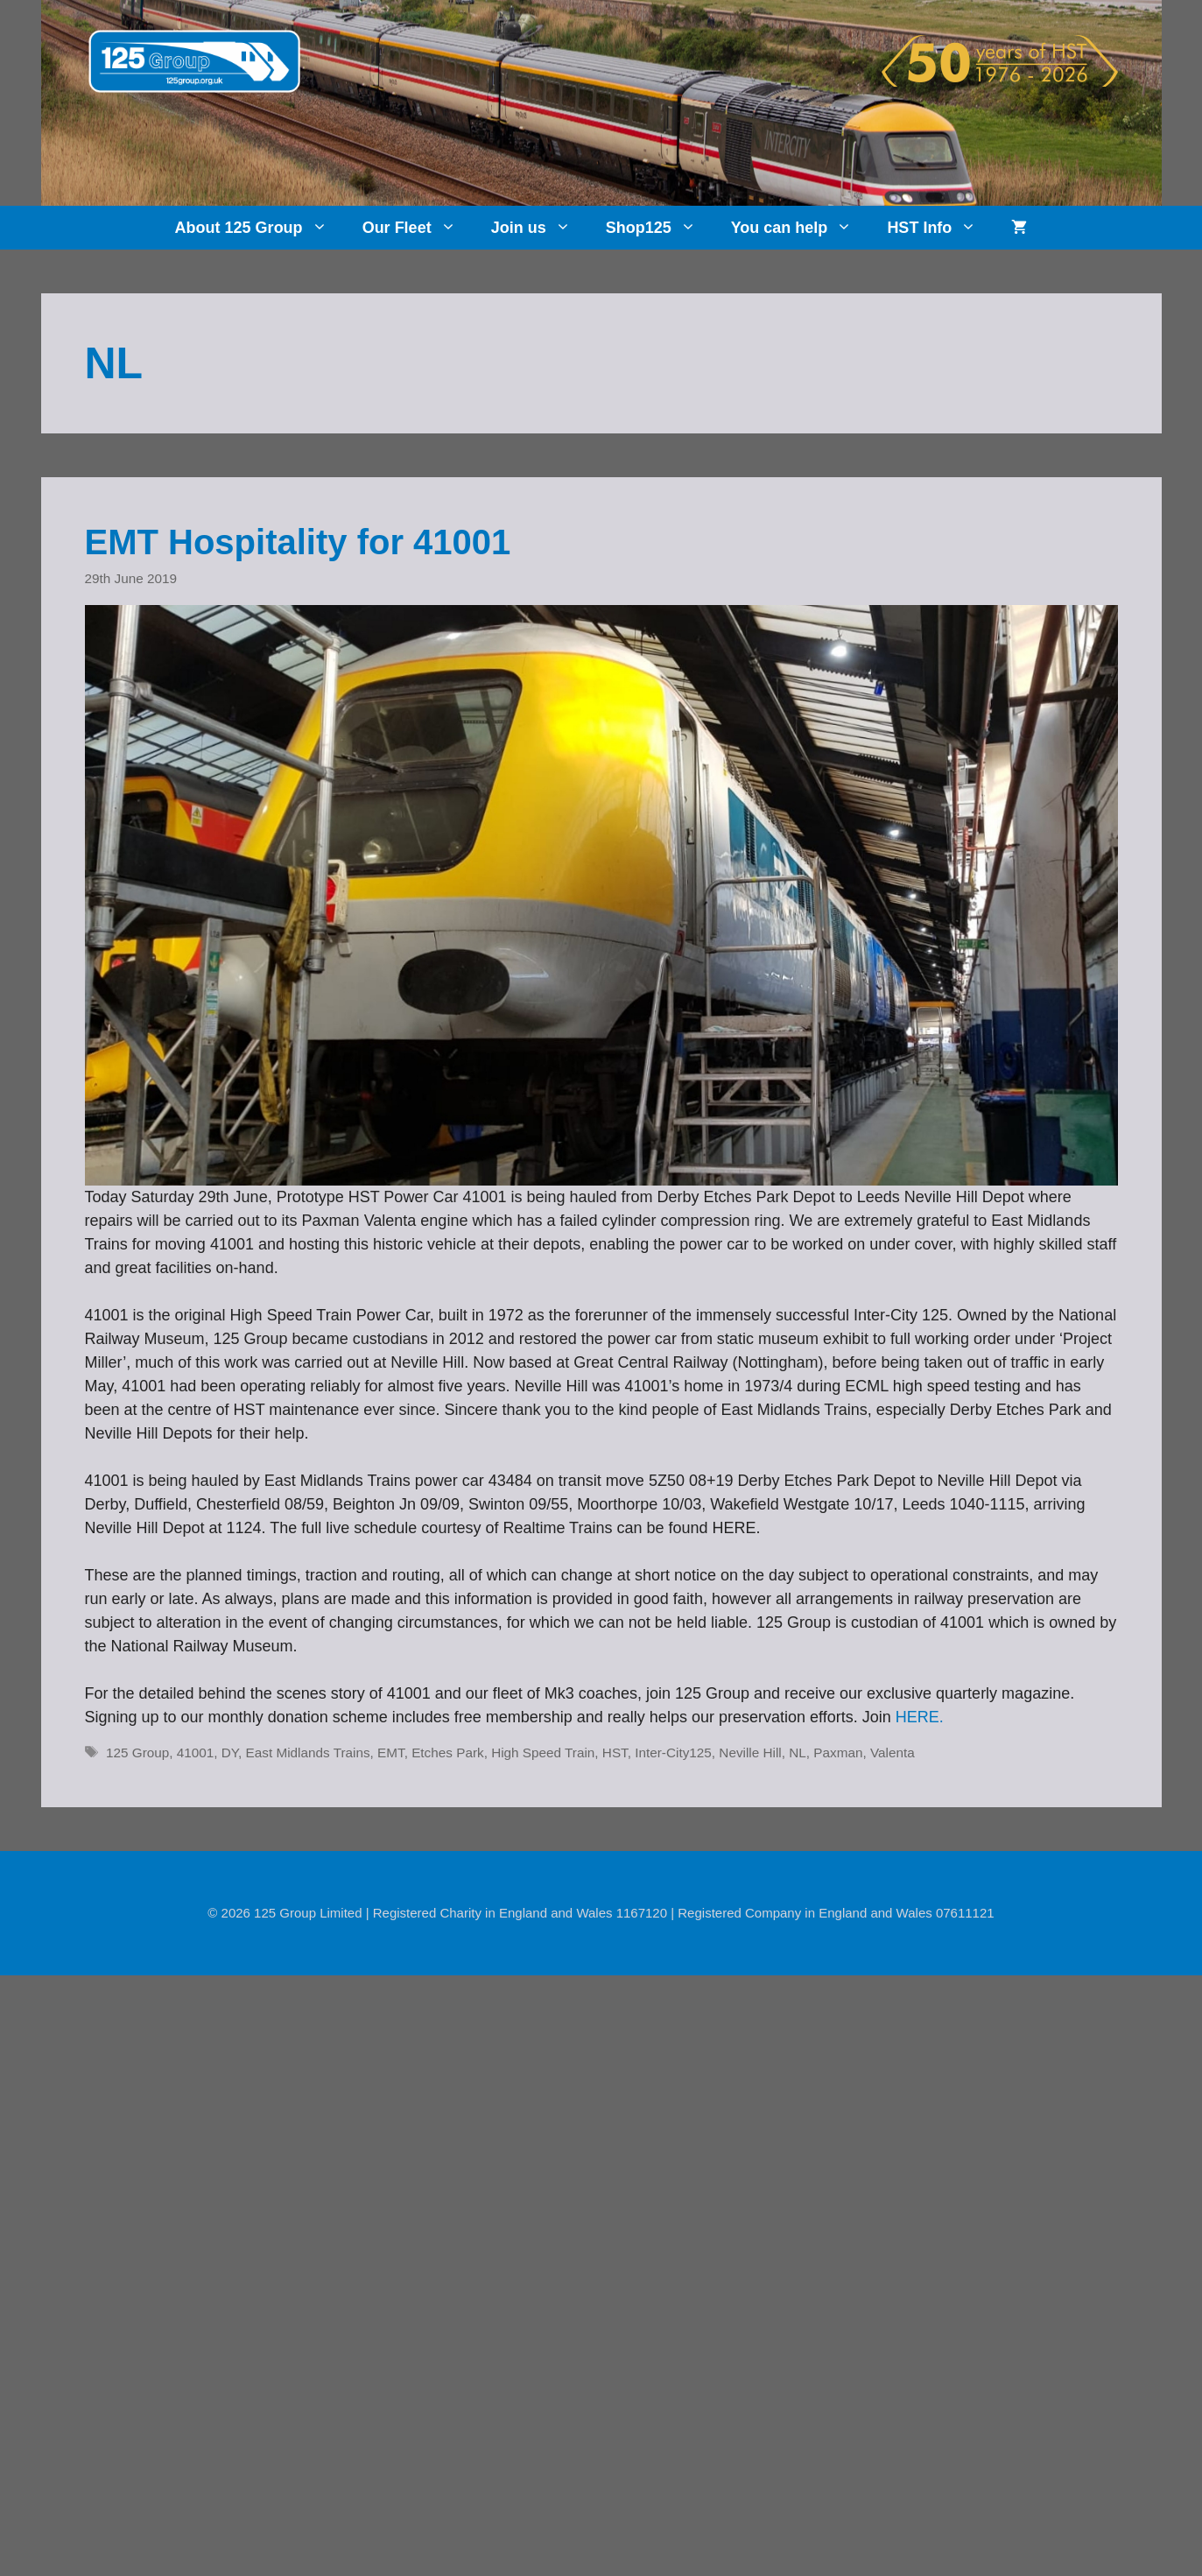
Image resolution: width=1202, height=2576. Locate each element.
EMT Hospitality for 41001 (298, 542)
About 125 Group (260, 228)
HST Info (940, 228)
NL (797, 1752)
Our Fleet (418, 228)
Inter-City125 (673, 1752)
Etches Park (447, 1752)
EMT (390, 1752)
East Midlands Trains (308, 1752)
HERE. (920, 1717)
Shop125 (659, 228)
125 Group (137, 1752)
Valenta (892, 1752)
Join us (539, 228)
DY (229, 1752)
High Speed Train (542, 1752)
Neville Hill (750, 1752)
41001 (195, 1752)
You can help (800, 228)
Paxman (837, 1752)
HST (615, 1752)
